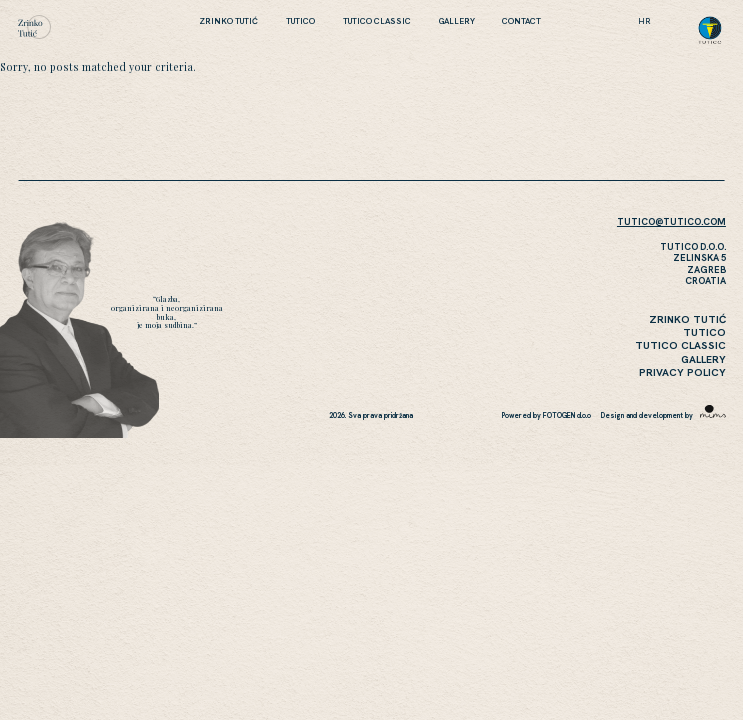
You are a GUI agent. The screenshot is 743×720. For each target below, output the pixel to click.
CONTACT (521, 21)
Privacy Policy (682, 372)
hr (644, 21)
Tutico (300, 21)
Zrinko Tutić (228, 21)
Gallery (457, 21)
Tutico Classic (377, 21)
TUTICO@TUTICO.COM (671, 222)
